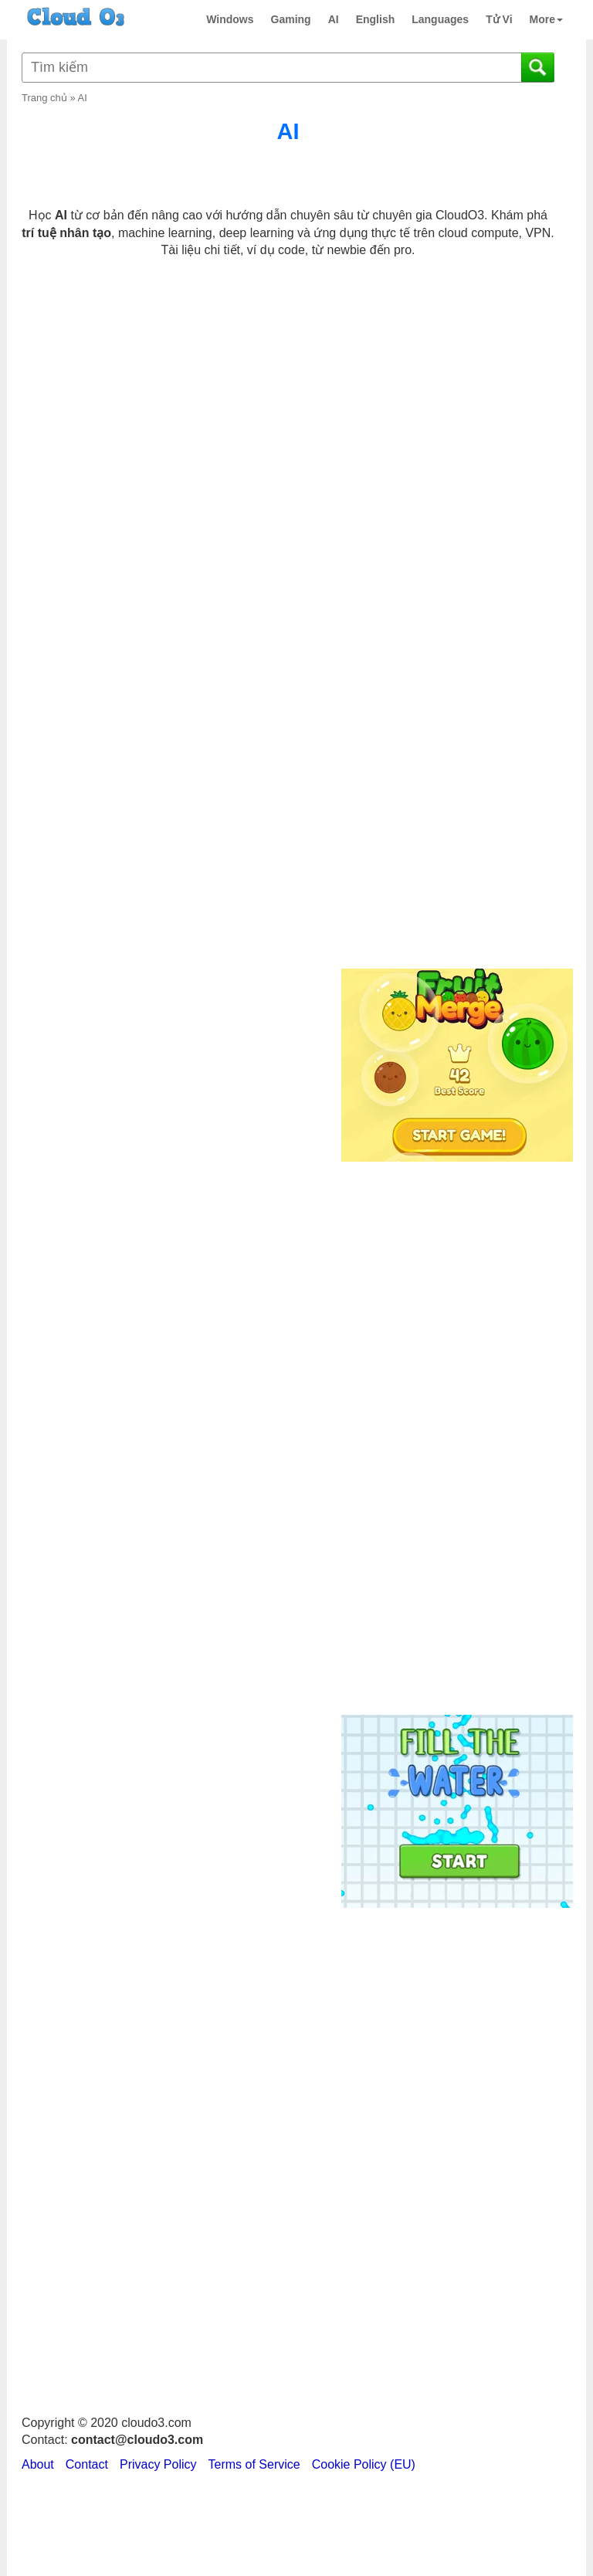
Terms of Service (254, 2464)
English (375, 19)
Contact (87, 2464)
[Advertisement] (455, 708)
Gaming (291, 19)
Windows (229, 19)
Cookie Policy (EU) (363, 2464)
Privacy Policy (158, 2464)
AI (333, 19)
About (38, 2464)
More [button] (546, 19)
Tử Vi (499, 19)
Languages (440, 19)
